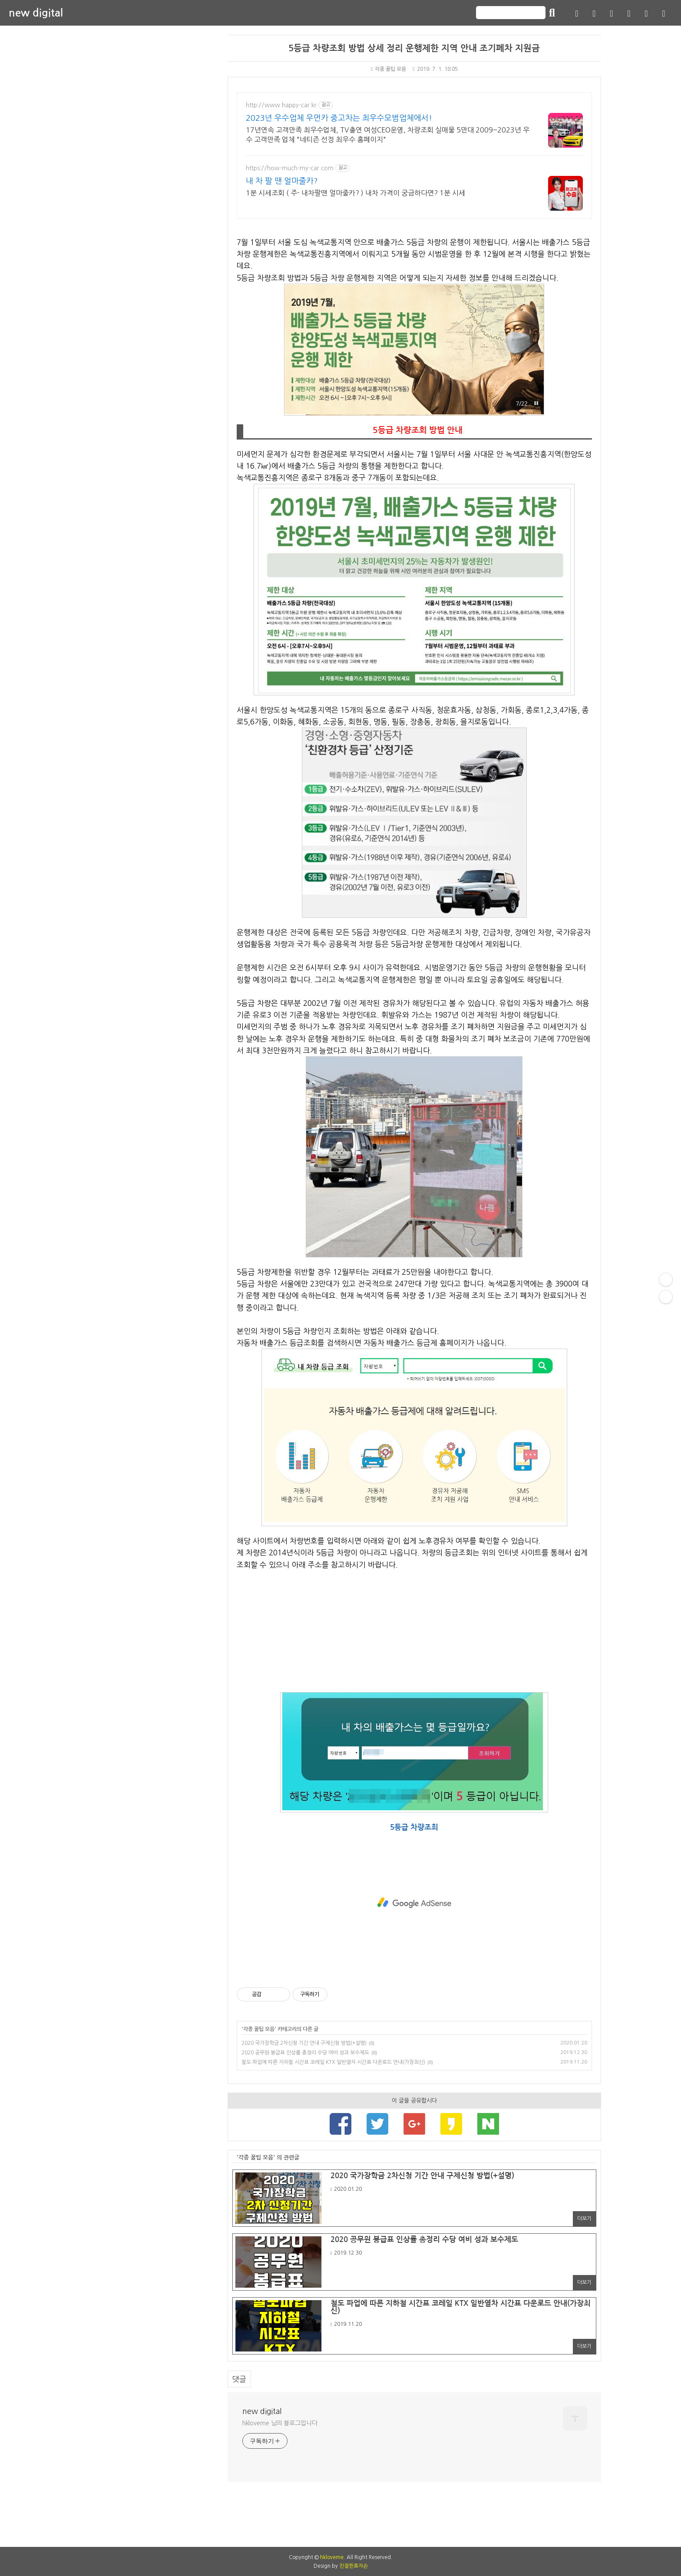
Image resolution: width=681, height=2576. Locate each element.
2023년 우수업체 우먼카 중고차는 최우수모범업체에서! (339, 118)
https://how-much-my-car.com (290, 168)
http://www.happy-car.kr (281, 105)
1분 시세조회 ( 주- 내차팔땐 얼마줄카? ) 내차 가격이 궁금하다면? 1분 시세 (355, 192)
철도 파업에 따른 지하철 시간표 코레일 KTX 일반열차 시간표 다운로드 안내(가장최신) (333, 2062)
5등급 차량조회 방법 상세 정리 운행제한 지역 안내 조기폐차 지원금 (414, 48)
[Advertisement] (414, 1631)
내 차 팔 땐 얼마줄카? (282, 181)
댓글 (239, 2379)
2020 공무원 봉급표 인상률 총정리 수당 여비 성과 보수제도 (305, 2052)
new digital (36, 13)
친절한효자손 (353, 2566)
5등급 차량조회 (414, 1827)
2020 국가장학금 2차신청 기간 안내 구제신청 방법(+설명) (304, 2043)
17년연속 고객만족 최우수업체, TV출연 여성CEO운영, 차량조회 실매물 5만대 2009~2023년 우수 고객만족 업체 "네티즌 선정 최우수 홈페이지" (387, 134)
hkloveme (332, 2557)
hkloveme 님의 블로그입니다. (280, 2423)
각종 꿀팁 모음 (388, 69)
